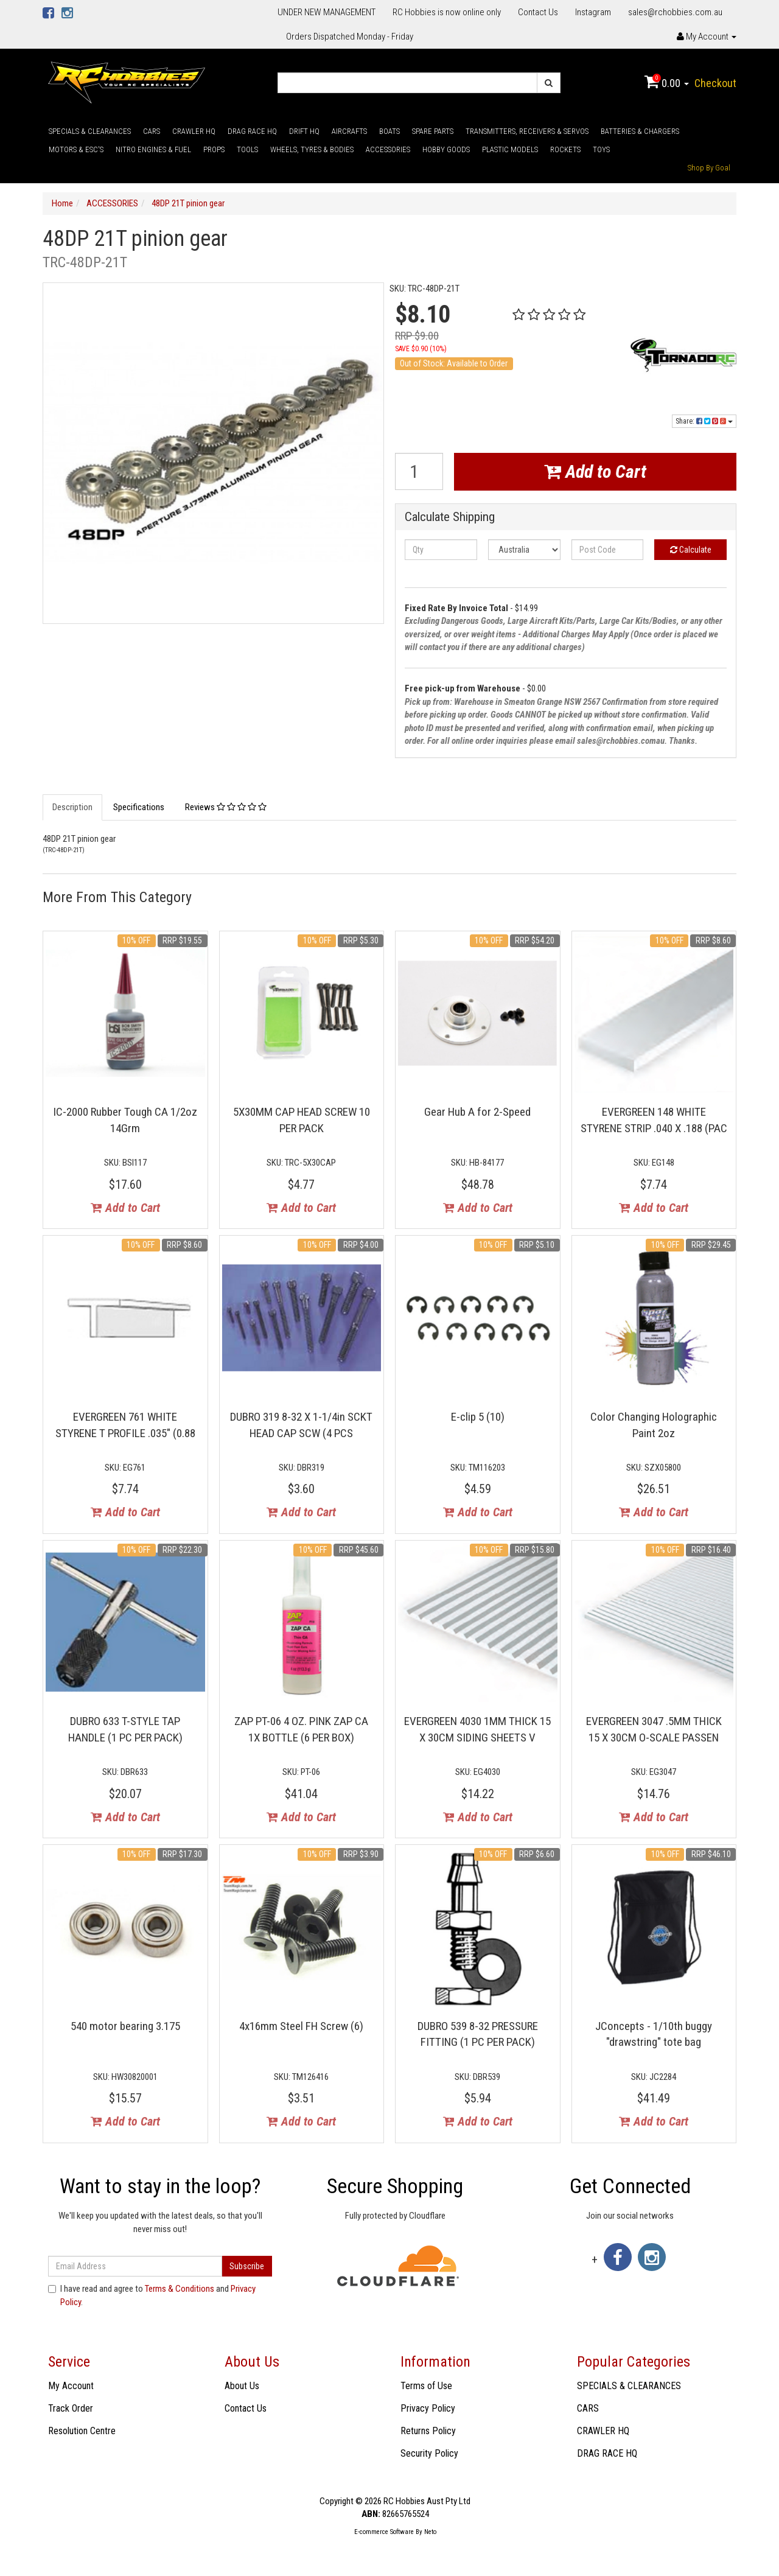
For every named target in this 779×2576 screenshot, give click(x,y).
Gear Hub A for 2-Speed (477, 1112)
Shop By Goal (709, 167)
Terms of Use (426, 2386)
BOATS (389, 131)
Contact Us (538, 12)
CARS (151, 131)
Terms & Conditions (179, 2288)
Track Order (70, 2408)
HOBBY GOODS (446, 149)
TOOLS (247, 149)
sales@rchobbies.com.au (675, 12)
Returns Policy (428, 2431)
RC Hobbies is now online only (447, 12)
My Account (71, 2386)
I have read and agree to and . (152, 2295)
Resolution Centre (82, 2431)
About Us (242, 2386)
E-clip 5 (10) (478, 1417)
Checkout (715, 83)
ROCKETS (565, 149)
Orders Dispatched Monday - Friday (349, 36)
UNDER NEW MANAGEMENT (327, 12)
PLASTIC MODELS (510, 149)
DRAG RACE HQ (252, 131)
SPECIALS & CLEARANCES (90, 131)
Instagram (593, 12)
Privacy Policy (427, 2408)
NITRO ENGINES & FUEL (153, 149)
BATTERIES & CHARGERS (640, 131)
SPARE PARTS (432, 131)
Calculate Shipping (450, 517)
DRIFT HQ (304, 131)
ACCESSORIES (388, 149)
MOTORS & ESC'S (76, 149)
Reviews (226, 807)
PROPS (214, 149)
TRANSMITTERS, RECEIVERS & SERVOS (527, 131)
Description (72, 807)
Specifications (138, 807)
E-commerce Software (384, 2532)
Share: (704, 421)
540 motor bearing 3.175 (125, 2026)
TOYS (601, 149)
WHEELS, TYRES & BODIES (312, 149)
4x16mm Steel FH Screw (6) (301, 2026)
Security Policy (429, 2453)
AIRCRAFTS (349, 131)
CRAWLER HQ (193, 131)
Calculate (690, 550)
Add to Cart (595, 471)
